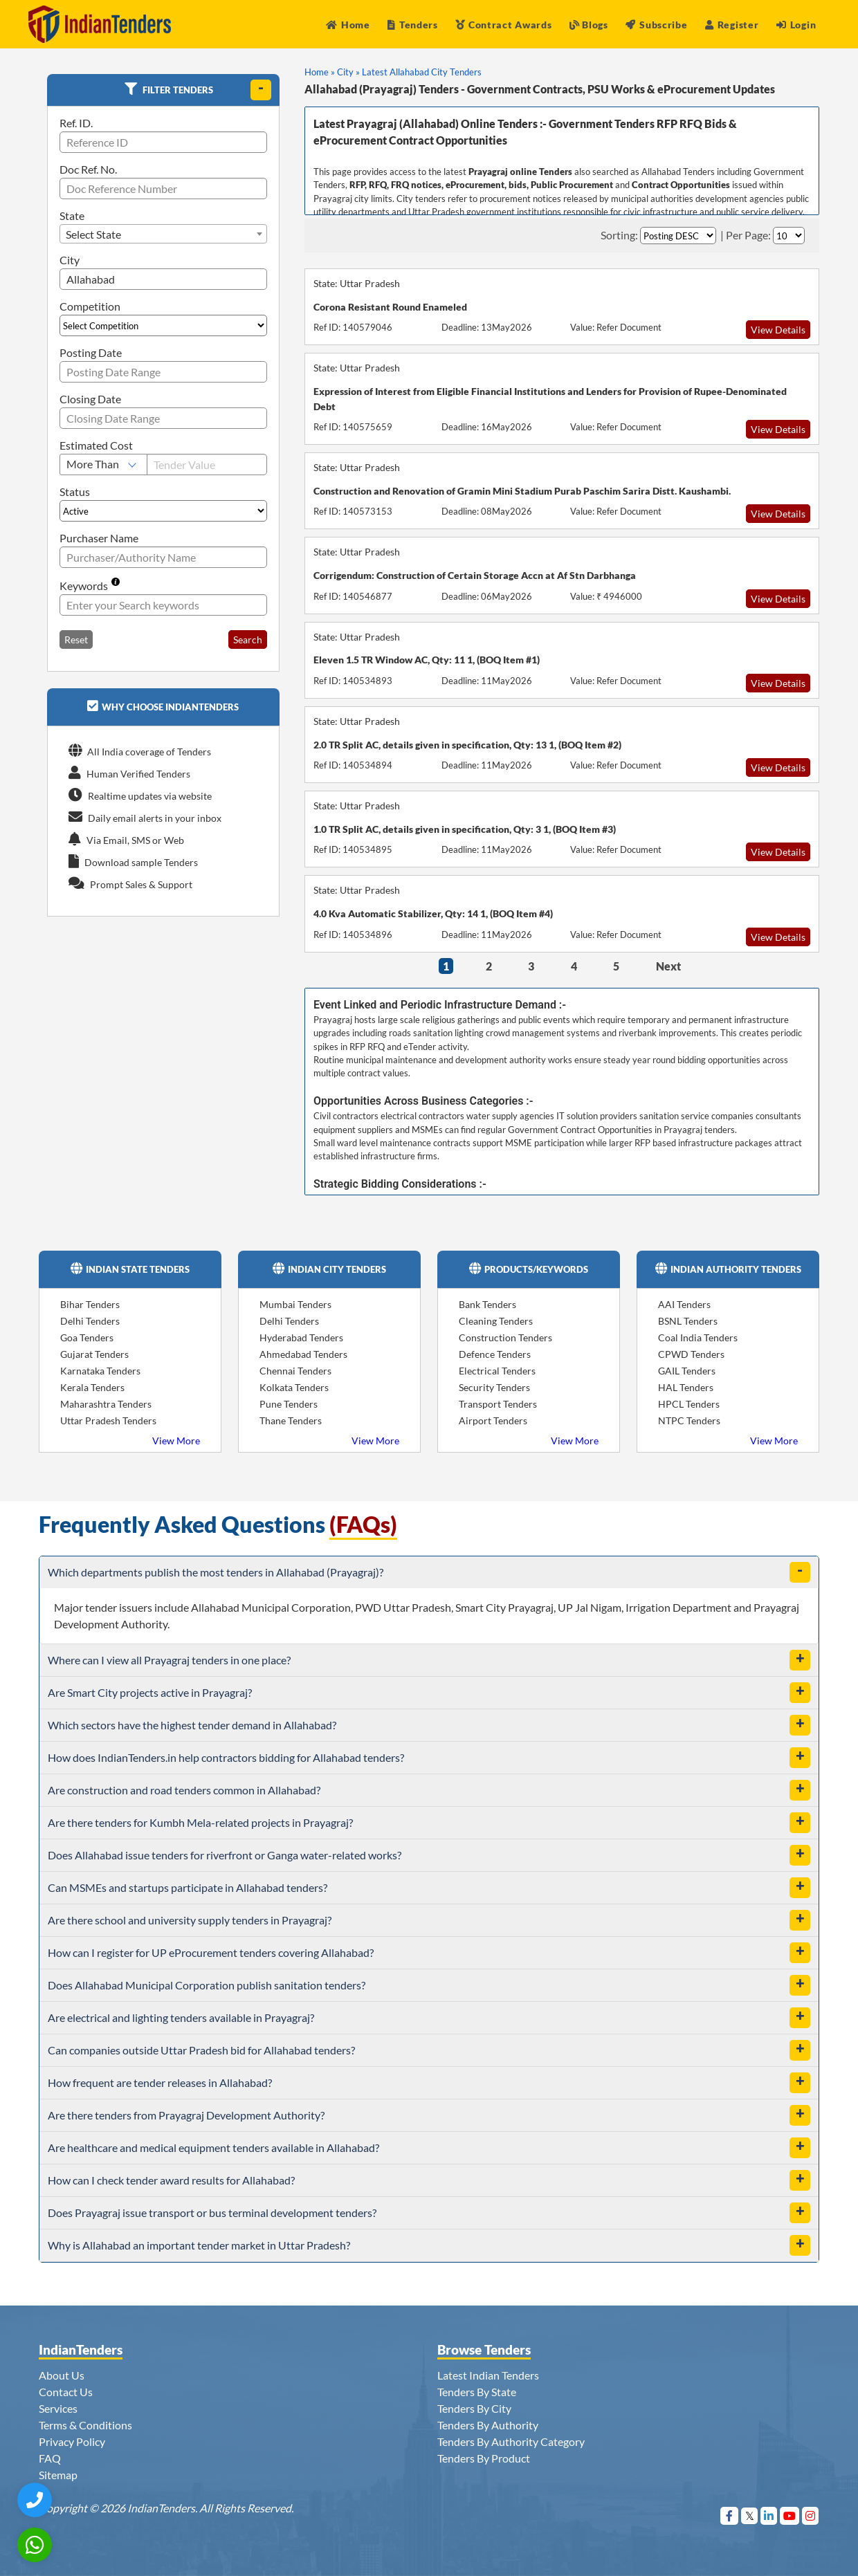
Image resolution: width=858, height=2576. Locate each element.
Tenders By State (476, 2391)
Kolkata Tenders (294, 1387)
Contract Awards (503, 24)
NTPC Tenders (689, 1420)
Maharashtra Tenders (106, 1404)
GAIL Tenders (686, 1371)
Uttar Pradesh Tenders (108, 1420)
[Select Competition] (163, 325)
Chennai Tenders (295, 1371)
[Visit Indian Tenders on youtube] (790, 2515)
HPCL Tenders (689, 1404)
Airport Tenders (493, 1420)
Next (668, 966)
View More (176, 1440)
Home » (319, 71)
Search (247, 639)
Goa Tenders (86, 1337)
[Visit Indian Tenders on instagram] (810, 2515)
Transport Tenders (498, 1404)
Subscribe (656, 24)
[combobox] (163, 233)
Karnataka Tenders (100, 1371)
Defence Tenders (495, 1354)
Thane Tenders (290, 1420)
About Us (61, 2375)
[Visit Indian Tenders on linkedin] (769, 2515)
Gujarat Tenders (94, 1354)
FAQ (50, 2458)
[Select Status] (163, 511)
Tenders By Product (483, 2458)
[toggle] (260, 90)
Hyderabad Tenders (301, 1337)
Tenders (412, 24)
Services (58, 2408)
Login (796, 24)
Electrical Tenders (497, 1371)
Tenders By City (474, 2408)
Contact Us (66, 2391)
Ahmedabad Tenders (303, 1354)
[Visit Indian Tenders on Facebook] (729, 2515)
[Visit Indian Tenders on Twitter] (749, 2515)
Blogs (588, 24)
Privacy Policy (72, 2441)
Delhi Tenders (90, 1321)
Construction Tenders (505, 1337)
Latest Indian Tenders (488, 2375)
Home (348, 24)
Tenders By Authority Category (511, 2441)
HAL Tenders (685, 1387)
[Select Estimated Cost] (103, 464)
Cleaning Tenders (496, 1321)
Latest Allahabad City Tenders (422, 71)
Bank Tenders (487, 1304)
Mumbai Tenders (295, 1304)
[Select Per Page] (789, 235)
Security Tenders (494, 1387)
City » (348, 71)
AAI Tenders (684, 1304)
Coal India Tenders (698, 1337)
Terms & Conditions (85, 2424)
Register (731, 24)
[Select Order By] (678, 235)
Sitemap (58, 2474)
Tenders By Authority (487, 2424)
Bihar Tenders (90, 1304)
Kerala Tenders (92, 1387)
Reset (76, 639)
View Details (778, 329)
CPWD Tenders (691, 1354)
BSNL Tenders (688, 1321)
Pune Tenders (288, 1404)
